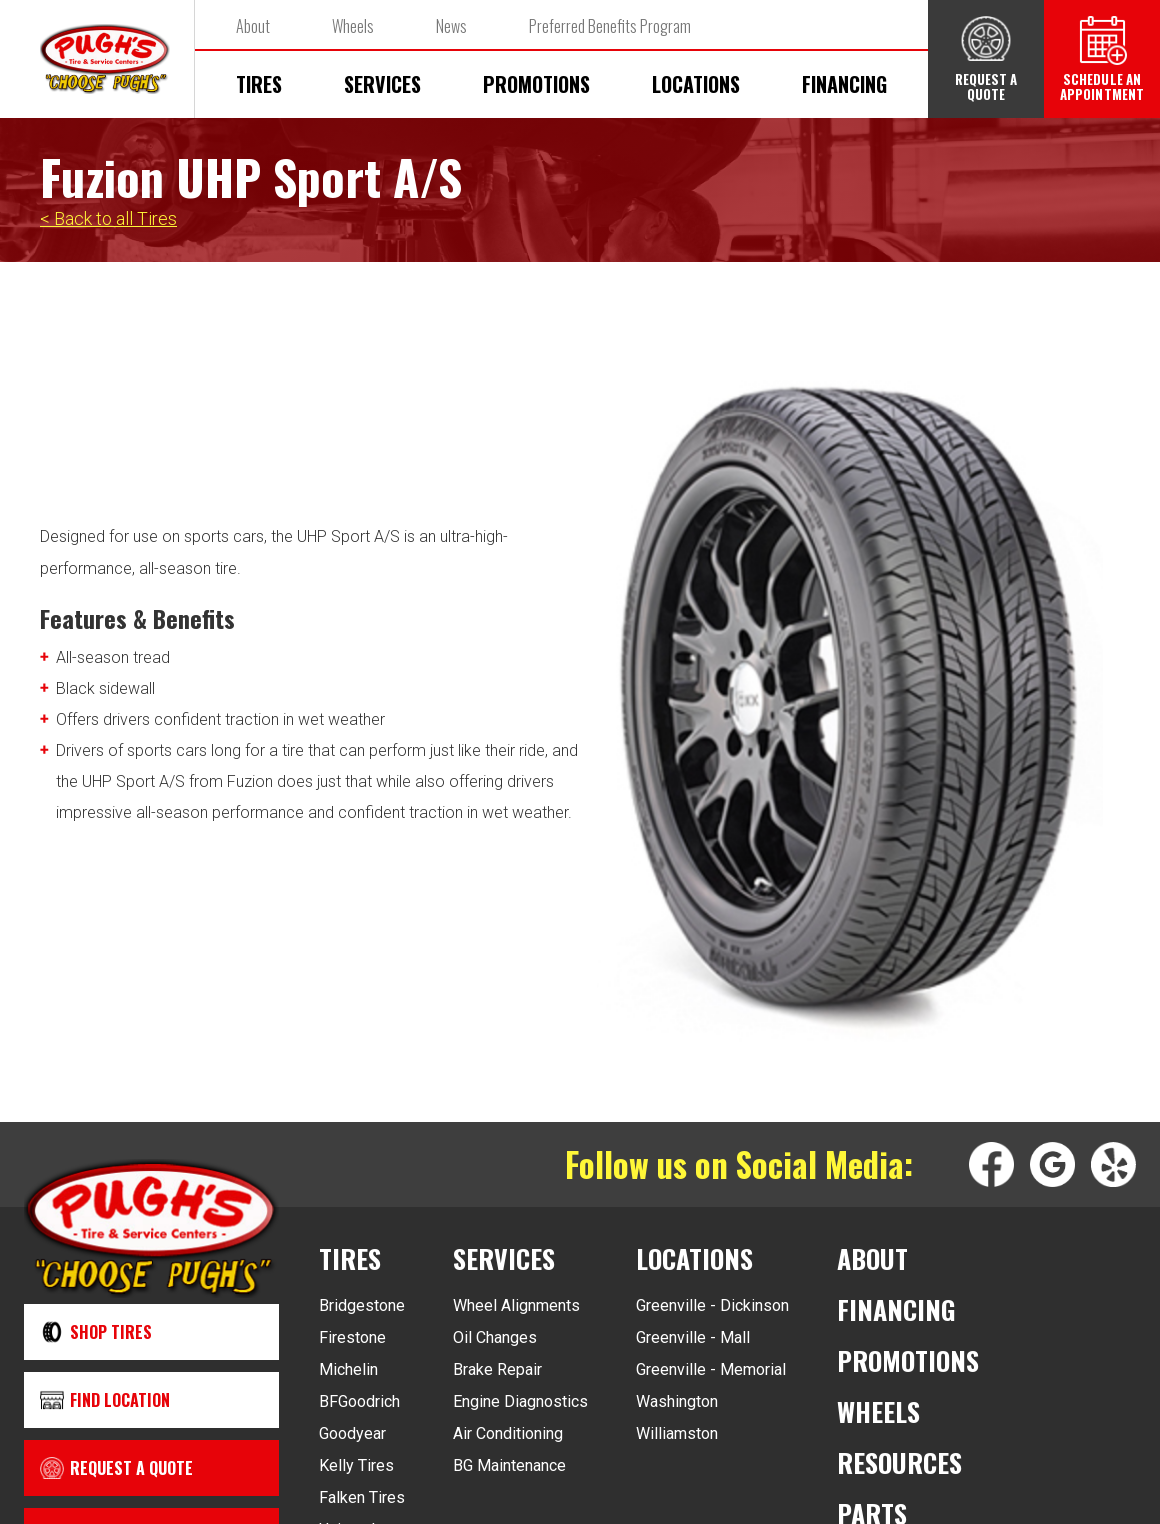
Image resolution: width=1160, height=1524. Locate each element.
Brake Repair (497, 1369)
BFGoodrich (359, 1401)
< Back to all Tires (108, 218)
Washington (677, 1401)
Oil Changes (495, 1337)
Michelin (348, 1369)
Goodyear (352, 1433)
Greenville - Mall (693, 1337)
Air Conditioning (508, 1433)
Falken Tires (362, 1497)
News (451, 26)
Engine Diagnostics (520, 1401)
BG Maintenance (509, 1465)
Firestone (352, 1337)
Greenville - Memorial (711, 1369)
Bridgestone (362, 1305)
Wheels (353, 26)
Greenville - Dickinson (712, 1305)
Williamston (677, 1433)
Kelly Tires (356, 1465)
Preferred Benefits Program (610, 26)
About (253, 26)
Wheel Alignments (516, 1305)
